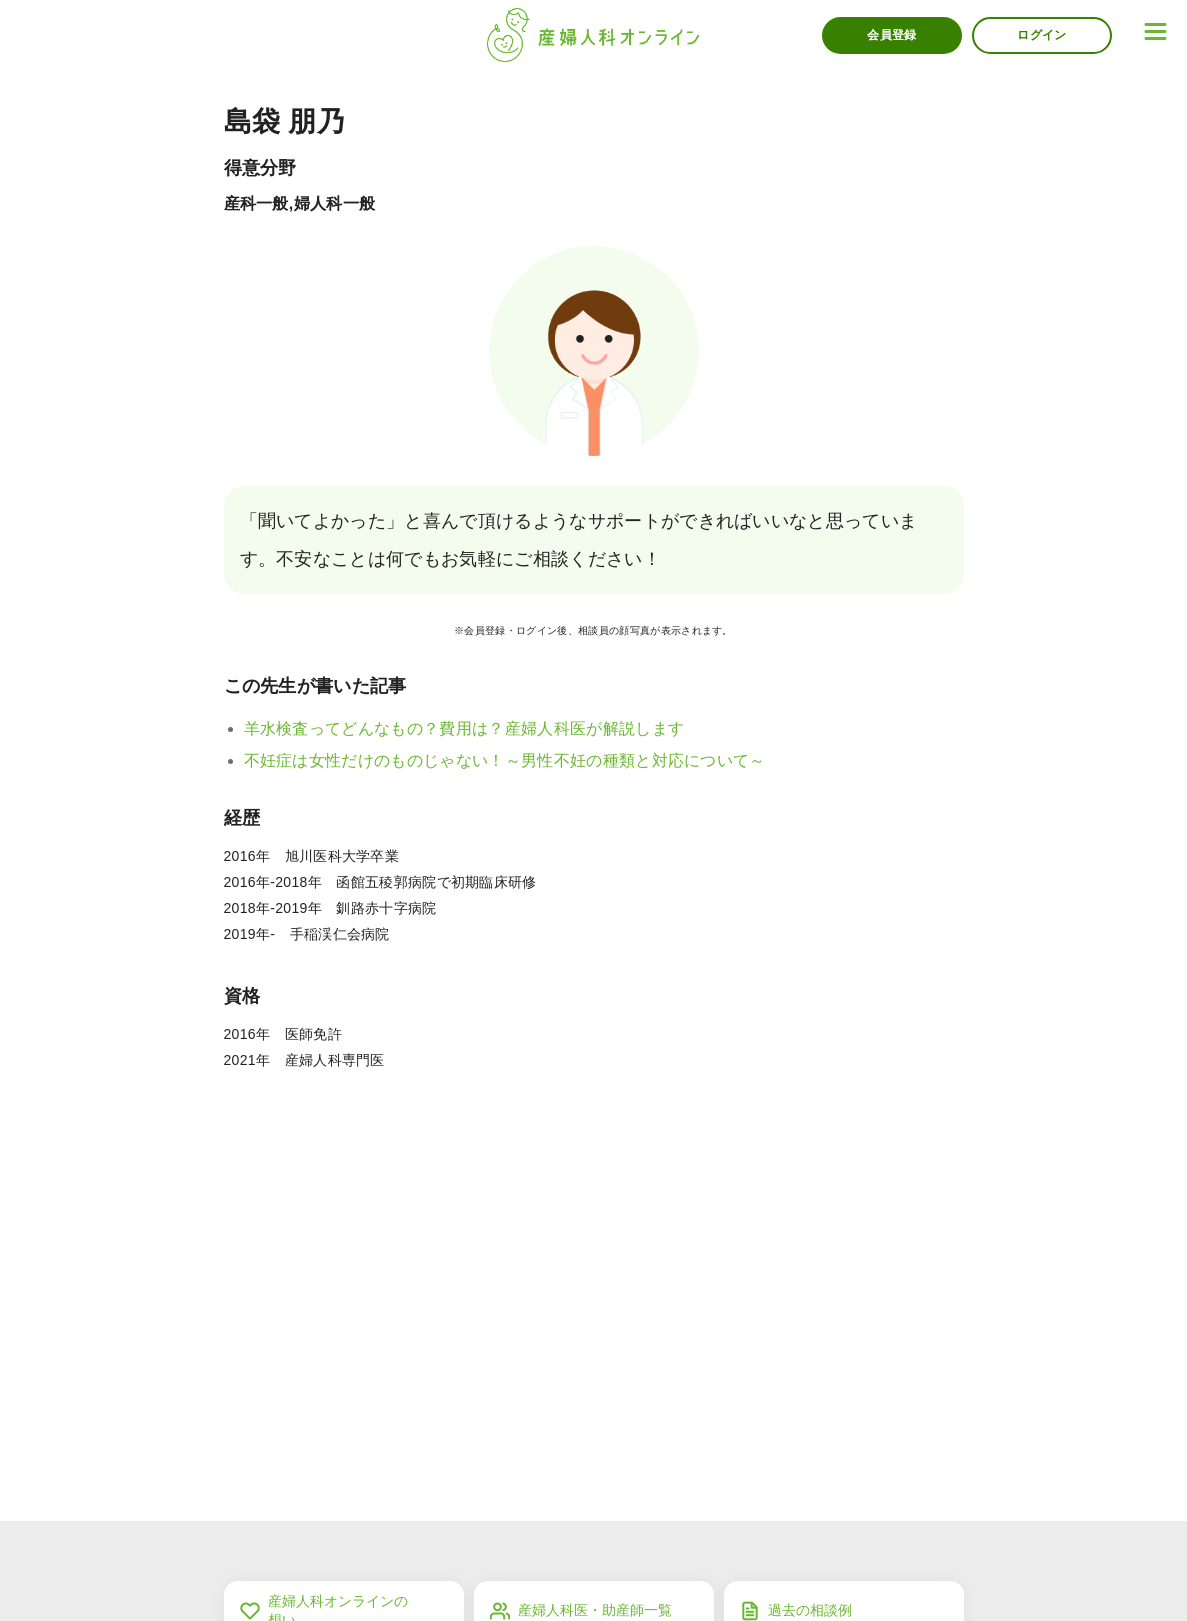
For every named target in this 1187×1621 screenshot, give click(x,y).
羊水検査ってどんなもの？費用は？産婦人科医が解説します (464, 728)
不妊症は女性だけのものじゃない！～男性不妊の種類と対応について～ (505, 760)
